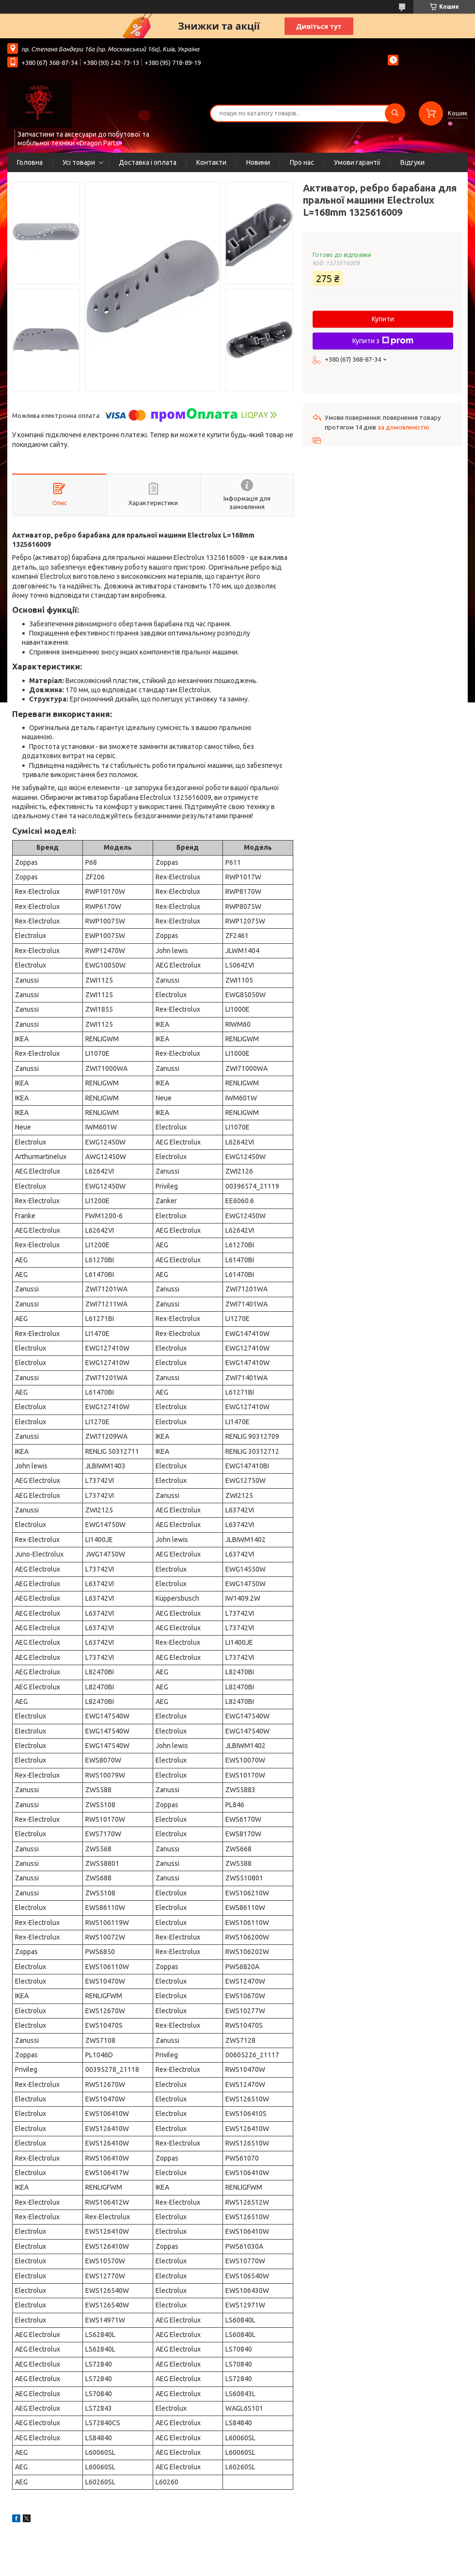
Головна (30, 162)
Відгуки (412, 162)
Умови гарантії (357, 162)
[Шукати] (395, 113)
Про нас (302, 162)
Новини (258, 162)
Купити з (382, 340)
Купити (383, 319)
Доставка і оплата (147, 162)
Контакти (211, 162)
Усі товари (79, 162)
